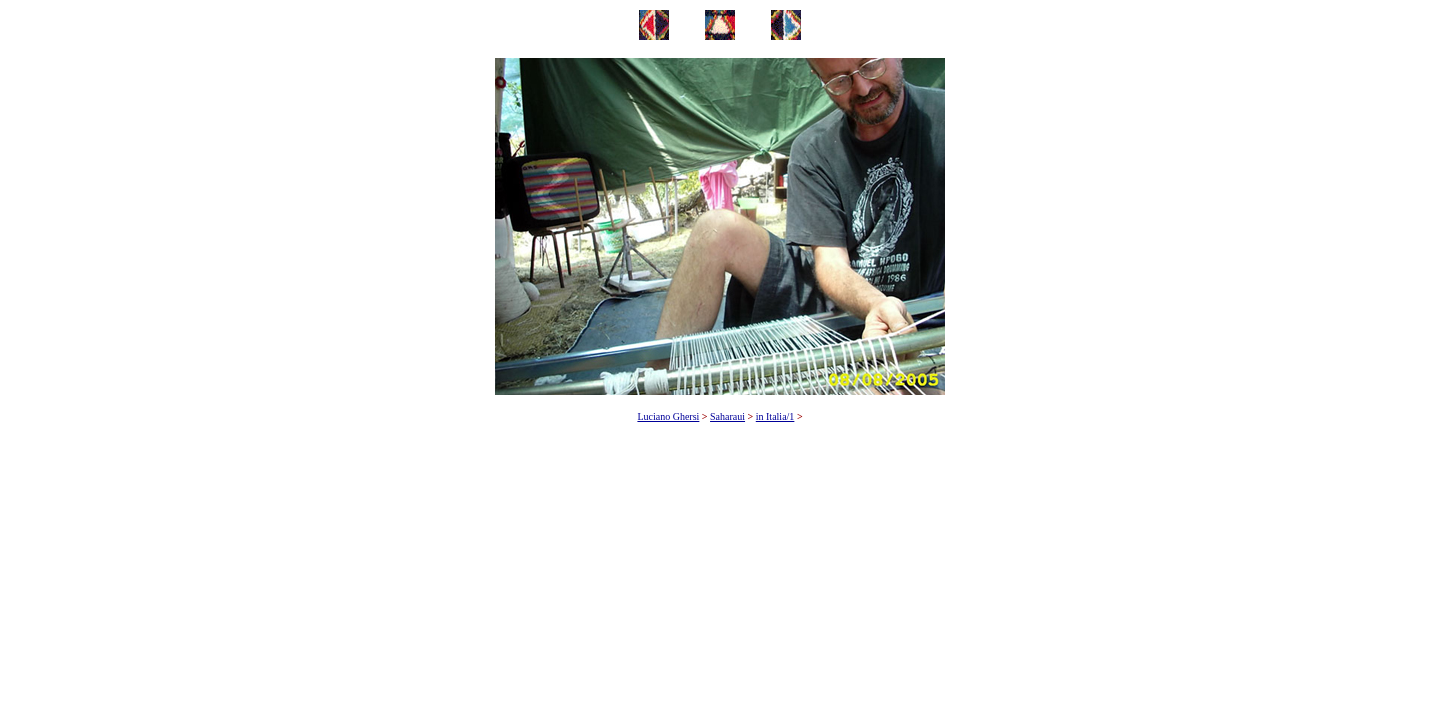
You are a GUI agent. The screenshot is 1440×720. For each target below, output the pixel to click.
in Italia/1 (775, 416)
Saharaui (727, 416)
